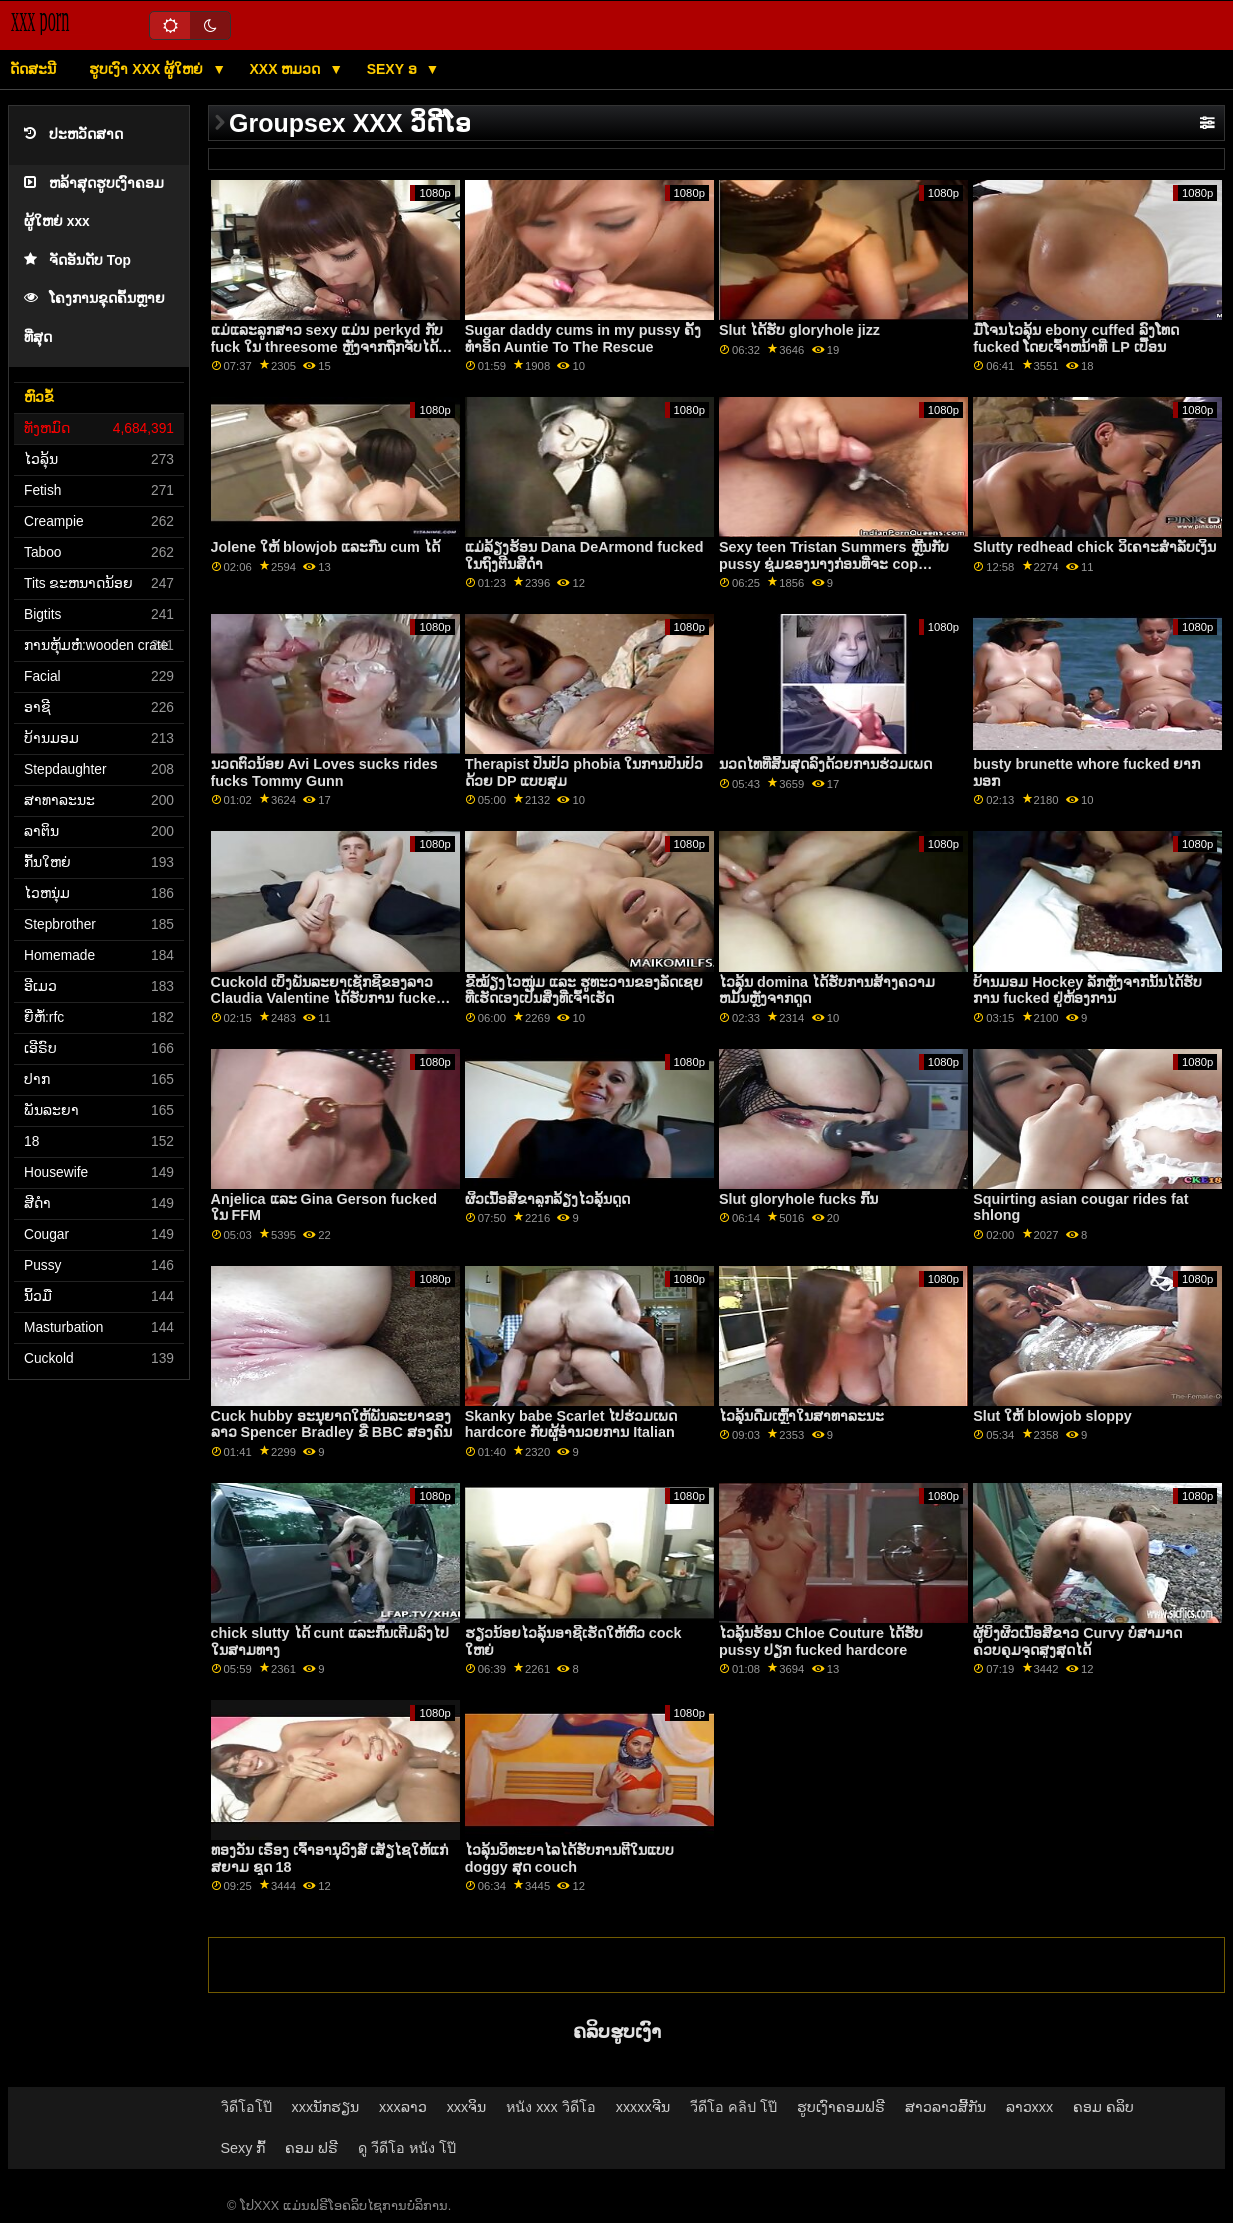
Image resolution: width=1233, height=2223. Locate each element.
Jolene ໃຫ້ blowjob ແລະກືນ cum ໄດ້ (325, 547)
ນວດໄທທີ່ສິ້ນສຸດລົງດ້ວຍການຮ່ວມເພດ (825, 764)
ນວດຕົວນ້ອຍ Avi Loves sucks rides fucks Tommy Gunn (324, 772)
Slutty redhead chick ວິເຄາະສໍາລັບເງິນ (1094, 547)
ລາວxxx (1030, 2107)
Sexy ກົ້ (243, 2148)
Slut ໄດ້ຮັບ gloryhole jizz (799, 330)
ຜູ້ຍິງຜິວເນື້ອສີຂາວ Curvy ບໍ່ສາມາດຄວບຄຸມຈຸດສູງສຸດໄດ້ (1077, 1641)
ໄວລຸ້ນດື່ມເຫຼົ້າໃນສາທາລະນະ (801, 1416)
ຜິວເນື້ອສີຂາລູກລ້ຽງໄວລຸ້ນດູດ (547, 1199)
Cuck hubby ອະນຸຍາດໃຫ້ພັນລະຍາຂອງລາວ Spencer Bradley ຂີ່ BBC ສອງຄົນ (331, 1424)
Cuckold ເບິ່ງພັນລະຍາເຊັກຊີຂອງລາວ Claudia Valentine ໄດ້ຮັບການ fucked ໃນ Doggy (328, 998)
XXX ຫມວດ (287, 69)
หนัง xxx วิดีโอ (551, 2107)
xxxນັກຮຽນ (326, 2107)
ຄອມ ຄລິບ (1103, 2107)
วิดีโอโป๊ (246, 2107)
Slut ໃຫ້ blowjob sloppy (1052, 1416)
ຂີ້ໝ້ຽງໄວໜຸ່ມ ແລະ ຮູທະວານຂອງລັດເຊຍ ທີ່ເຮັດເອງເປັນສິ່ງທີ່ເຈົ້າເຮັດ (584, 990)
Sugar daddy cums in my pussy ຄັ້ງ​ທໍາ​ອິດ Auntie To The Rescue (583, 338)
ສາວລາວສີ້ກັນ (945, 2107)
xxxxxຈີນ (643, 2107)
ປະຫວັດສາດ (73, 134)
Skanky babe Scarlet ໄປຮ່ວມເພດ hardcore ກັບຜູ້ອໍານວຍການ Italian (571, 1424)
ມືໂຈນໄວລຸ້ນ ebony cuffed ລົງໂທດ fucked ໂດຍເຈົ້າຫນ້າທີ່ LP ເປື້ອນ (1075, 338)
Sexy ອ (394, 69)
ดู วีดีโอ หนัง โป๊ (407, 2148)
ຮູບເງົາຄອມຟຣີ (841, 2107)
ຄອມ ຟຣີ (311, 2148)
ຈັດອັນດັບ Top (77, 260)
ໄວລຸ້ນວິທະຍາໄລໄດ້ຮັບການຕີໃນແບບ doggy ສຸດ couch (569, 1858)
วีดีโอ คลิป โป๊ (733, 2107)
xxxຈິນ (467, 2107)
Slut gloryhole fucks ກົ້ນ (798, 1199)
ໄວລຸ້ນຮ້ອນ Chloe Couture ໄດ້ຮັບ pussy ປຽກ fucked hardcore (821, 1641)
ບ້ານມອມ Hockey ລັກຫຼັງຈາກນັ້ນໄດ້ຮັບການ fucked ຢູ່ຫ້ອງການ (1087, 990)
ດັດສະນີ (33, 69)
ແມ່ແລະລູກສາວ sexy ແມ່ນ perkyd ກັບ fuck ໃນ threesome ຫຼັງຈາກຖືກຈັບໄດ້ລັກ (327, 346)
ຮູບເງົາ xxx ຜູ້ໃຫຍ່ (148, 69)
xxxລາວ (403, 2107)
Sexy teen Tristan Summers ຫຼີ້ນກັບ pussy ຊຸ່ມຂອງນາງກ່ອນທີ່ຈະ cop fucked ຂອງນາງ (834, 563)
